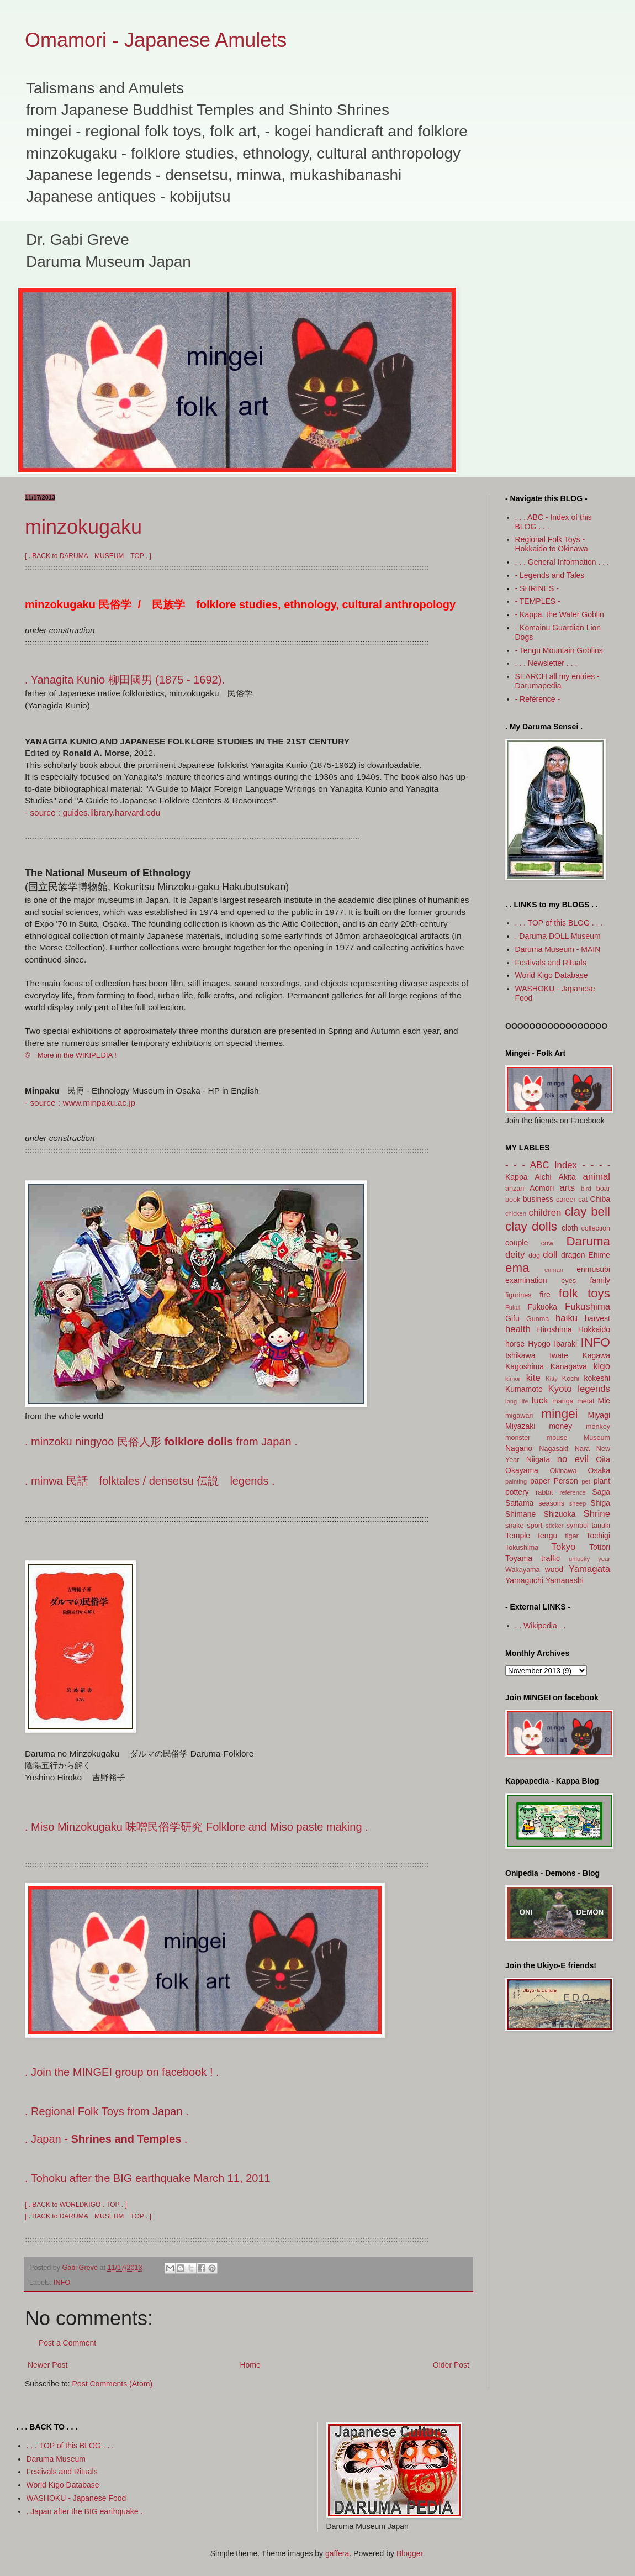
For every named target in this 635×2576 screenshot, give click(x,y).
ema (517, 1268)
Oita (603, 1459)
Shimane (520, 1514)
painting (516, 1481)
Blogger (409, 2553)
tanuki (600, 1525)
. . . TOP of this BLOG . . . (559, 922)
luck (540, 1400)
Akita (567, 1177)
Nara (582, 1449)
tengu (547, 1535)
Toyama (518, 1558)
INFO (62, 2282)
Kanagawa (569, 1366)
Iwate (558, 1355)
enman (553, 1269)
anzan (514, 1188)
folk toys (584, 1293)
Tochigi (598, 1535)
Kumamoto (524, 1389)
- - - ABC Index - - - (553, 1165)
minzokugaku (83, 527)
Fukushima (587, 1306)
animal (596, 1176)
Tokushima (521, 1548)
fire (544, 1294)
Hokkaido (594, 1329)
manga (563, 1401)
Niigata (538, 1459)
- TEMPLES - (537, 601)
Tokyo (564, 1547)
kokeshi (597, 1378)
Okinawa (562, 1471)
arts (567, 1187)
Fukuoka (542, 1306)
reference (573, 1492)
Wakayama (522, 1570)
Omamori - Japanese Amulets (156, 40)
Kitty (552, 1378)
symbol (578, 1525)
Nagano (518, 1448)
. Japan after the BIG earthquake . (85, 2511)
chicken (515, 1213)
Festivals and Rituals (550, 962)
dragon (573, 1254)
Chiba (600, 1199)
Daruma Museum (56, 2458)
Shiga (600, 1503)
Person (565, 1480)
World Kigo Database (551, 975)
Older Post (451, 2365)
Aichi (543, 1177)
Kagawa (596, 1355)
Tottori (599, 1547)
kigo (601, 1366)
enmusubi (593, 1269)
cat (583, 1199)
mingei (560, 1414)
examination (526, 1280)
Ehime (599, 1254)
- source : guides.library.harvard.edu (92, 812)
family (600, 1280)
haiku (566, 1318)
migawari (519, 1416)
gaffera (337, 2553)
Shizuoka (560, 1514)
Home (250, 2365)
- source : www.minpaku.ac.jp (80, 1102)
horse (515, 1343)
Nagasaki (553, 1449)
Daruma (588, 1241)
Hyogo (539, 1343)
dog (534, 1255)
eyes (568, 1281)
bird (586, 1188)
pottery (517, 1491)
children (545, 1212)
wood (554, 1569)
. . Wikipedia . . (540, 1625)
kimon (513, 1378)
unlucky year (589, 1558)
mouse (557, 1438)
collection (595, 1228)
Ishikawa (520, 1355)
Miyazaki (520, 1426)
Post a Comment (67, 2342)
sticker (554, 1525)
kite (533, 1378)
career (566, 1199)
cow (547, 1243)
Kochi (571, 1378)
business (538, 1199)
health (518, 1329)
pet (585, 1481)
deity (515, 1254)
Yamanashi (565, 1580)
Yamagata (589, 1569)
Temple (517, 1535)
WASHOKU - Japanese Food (76, 2498)
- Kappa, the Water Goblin (559, 614)
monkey (598, 1427)
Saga (601, 1491)
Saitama (519, 1503)
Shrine (596, 1513)
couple (516, 1242)
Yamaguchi (524, 1580)
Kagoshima (524, 1366)
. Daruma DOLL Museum (558, 936)
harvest (597, 1318)
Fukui (512, 1307)
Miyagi (599, 1415)
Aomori (542, 1188)
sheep (577, 1503)
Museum (597, 1438)
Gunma (537, 1319)
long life (516, 1401)
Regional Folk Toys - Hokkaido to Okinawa (551, 544)
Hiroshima (554, 1329)
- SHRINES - (537, 588)
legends (594, 1389)
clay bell (587, 1211)
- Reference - (537, 699)
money (560, 1426)
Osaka (599, 1470)
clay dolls (531, 1226)
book (512, 1199)
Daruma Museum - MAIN (558, 949)
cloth (570, 1227)
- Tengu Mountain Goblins (559, 650)
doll (550, 1254)
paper (540, 1480)
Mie (603, 1400)
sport (534, 1525)
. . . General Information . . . (562, 562)
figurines (518, 1295)
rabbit (544, 1492)
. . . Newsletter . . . (546, 663)
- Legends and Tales (550, 575)
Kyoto (560, 1389)
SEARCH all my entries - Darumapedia (557, 681)
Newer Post (47, 2365)
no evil (573, 1459)
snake (514, 1525)
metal (585, 1401)
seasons (551, 1503)
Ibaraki (565, 1343)
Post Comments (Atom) (112, 2383)
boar (603, 1188)
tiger (572, 1536)
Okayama (521, 1470)
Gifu (512, 1318)
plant (602, 1480)
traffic (550, 1558)
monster (518, 1438)
